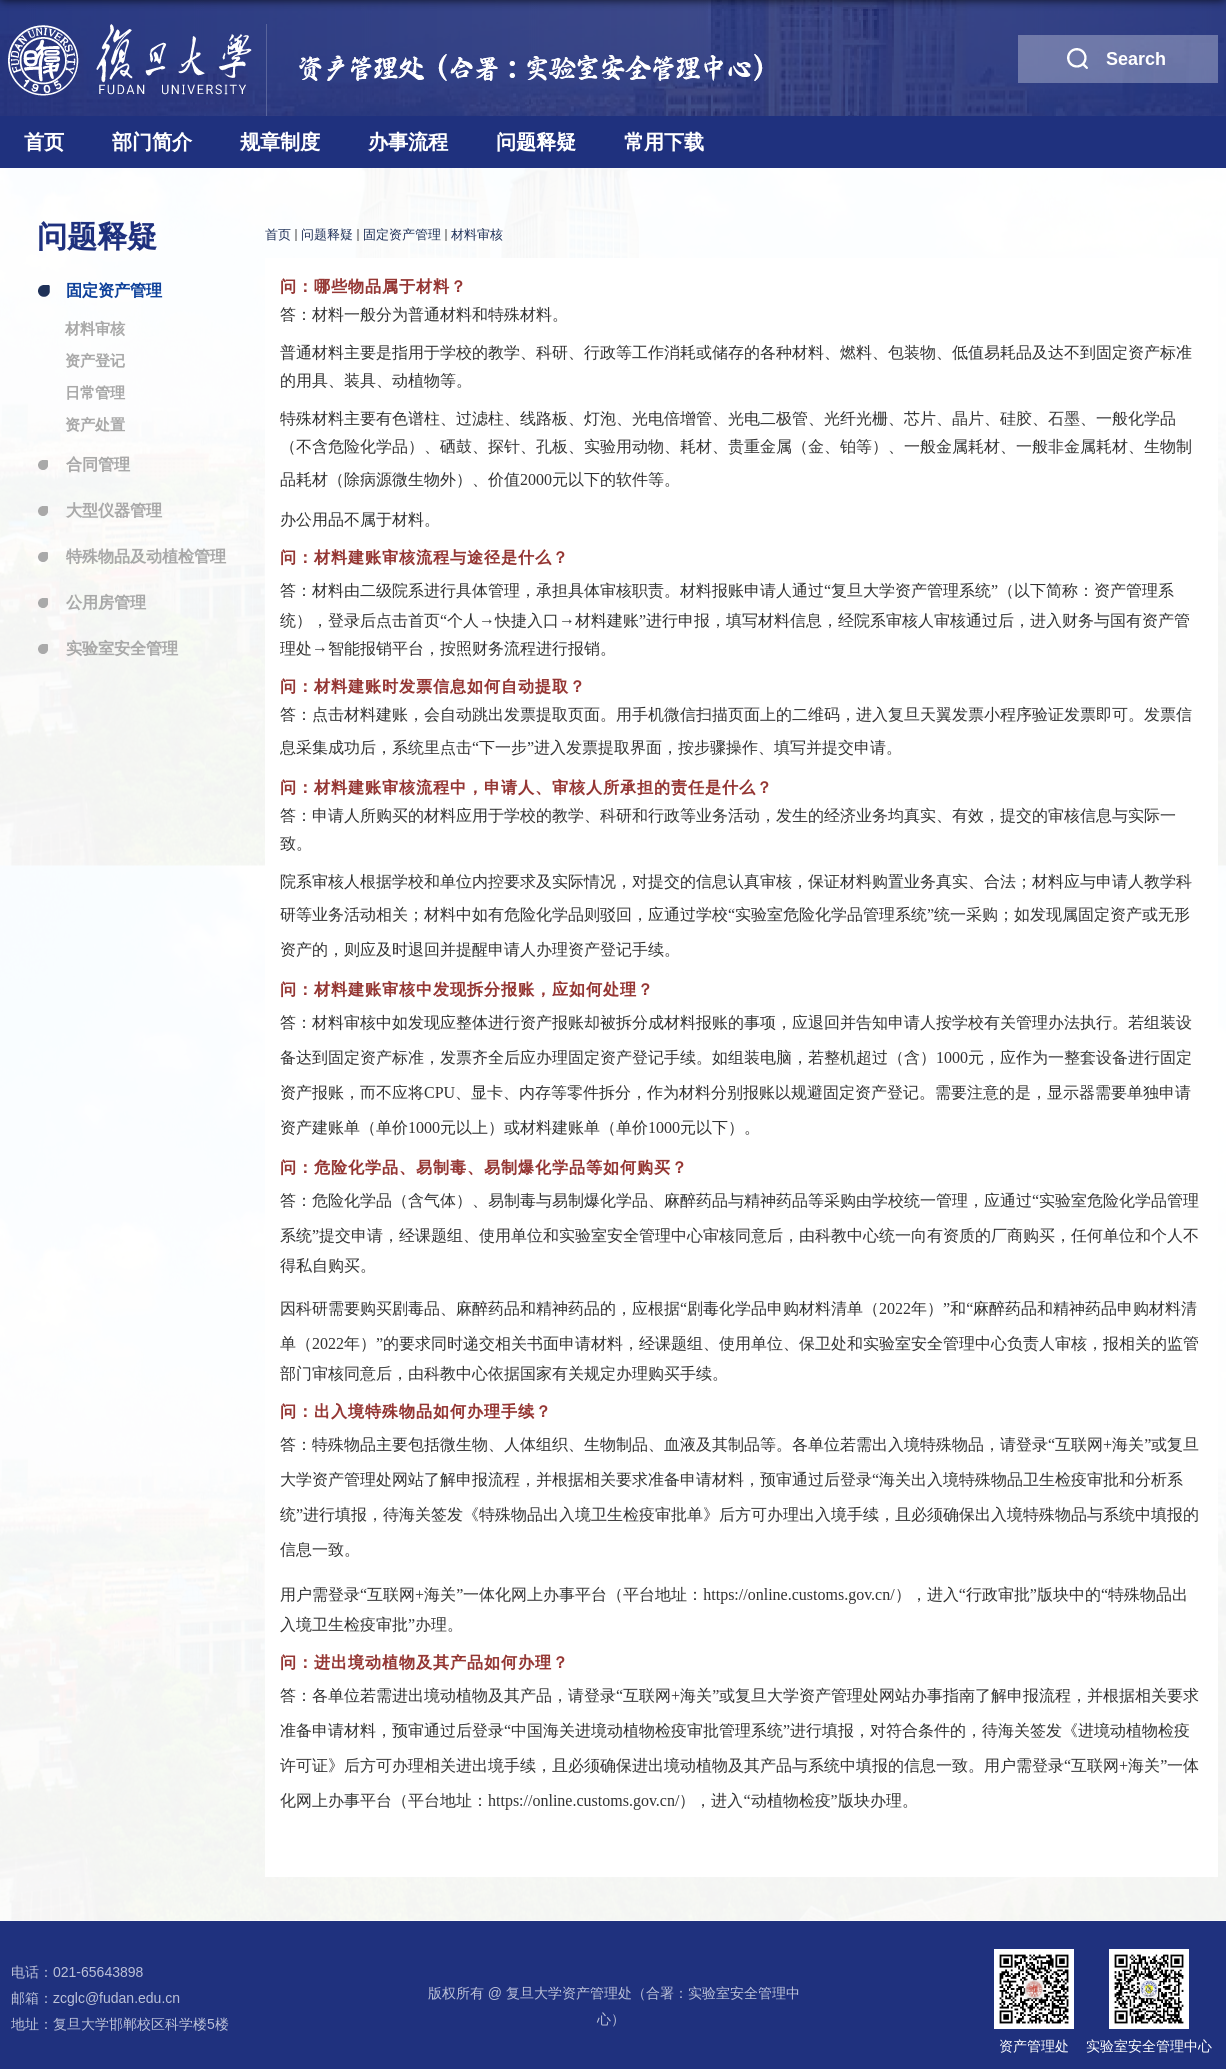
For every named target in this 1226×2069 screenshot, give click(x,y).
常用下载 (664, 142)
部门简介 (152, 142)
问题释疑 (536, 142)
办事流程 (408, 142)
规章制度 (280, 142)
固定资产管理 (402, 234)
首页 (44, 142)
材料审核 (477, 234)
